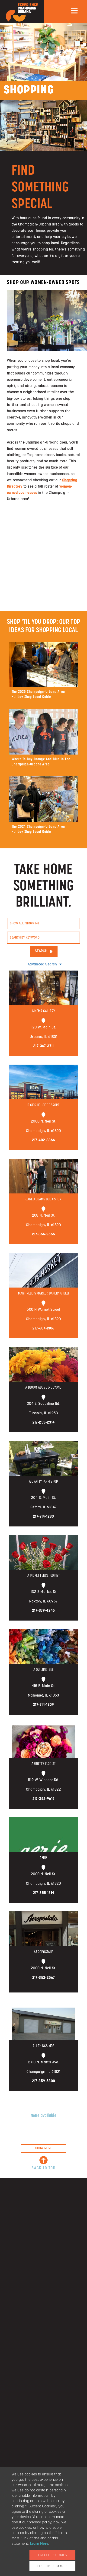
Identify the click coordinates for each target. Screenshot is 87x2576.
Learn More (39, 2544)
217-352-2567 (43, 1978)
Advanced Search (45, 964)
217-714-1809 (43, 1705)
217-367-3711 (43, 1046)
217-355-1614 (43, 1893)
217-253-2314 (43, 1422)
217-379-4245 (43, 1611)
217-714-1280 (43, 1517)
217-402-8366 (43, 1140)
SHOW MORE (43, 2148)
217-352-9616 (43, 1799)
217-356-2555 (43, 1234)
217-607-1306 (43, 1328)
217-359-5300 (43, 2081)
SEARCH (43, 951)
